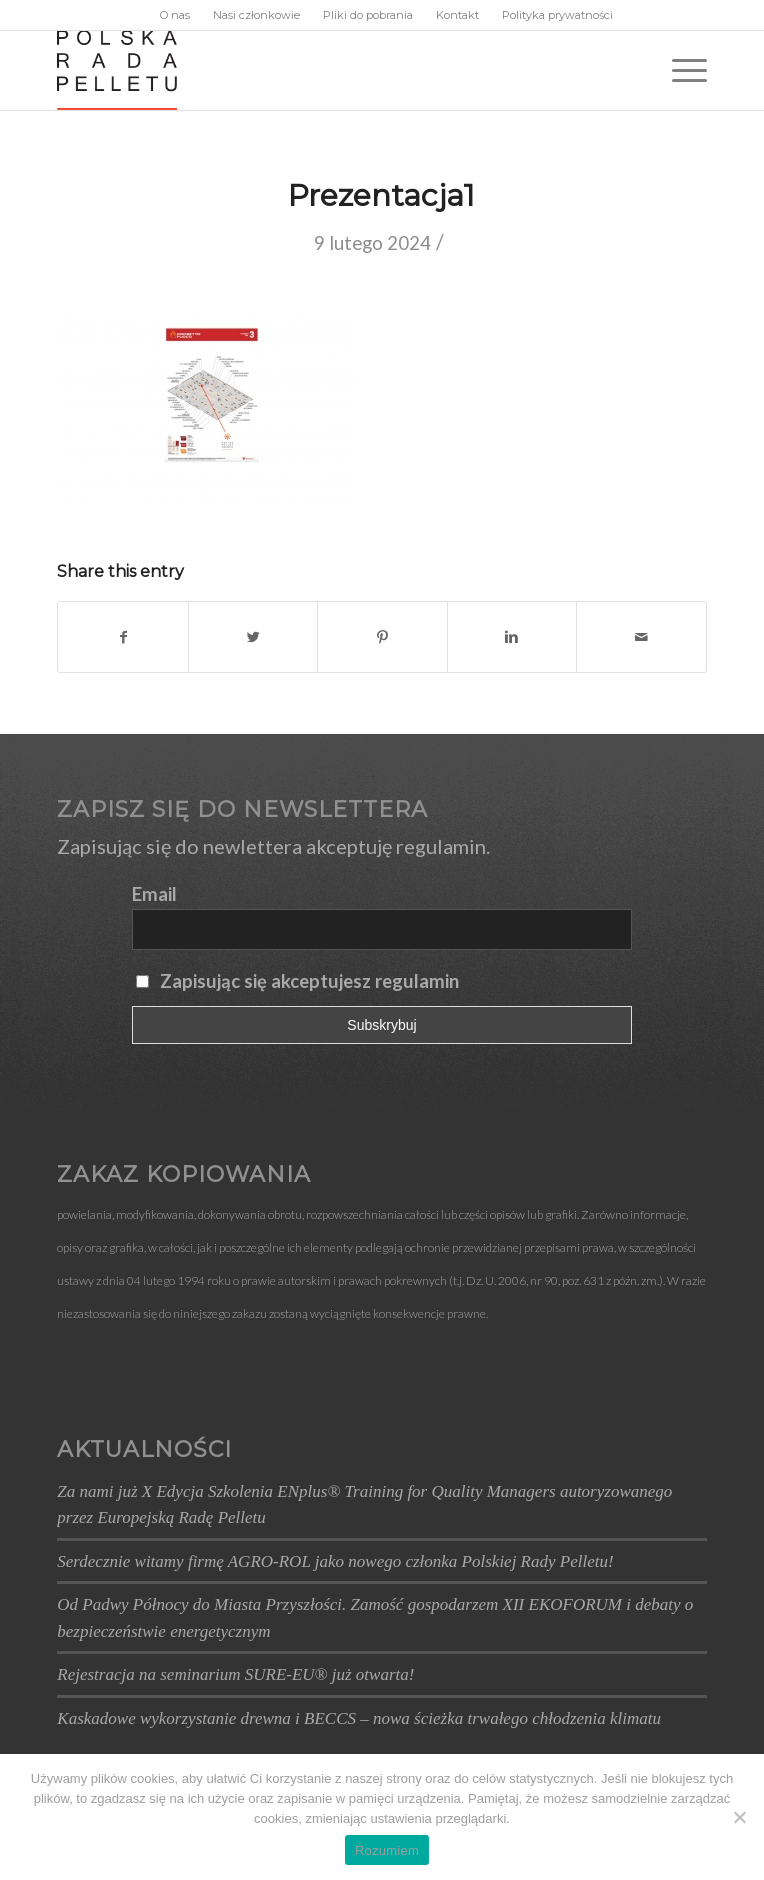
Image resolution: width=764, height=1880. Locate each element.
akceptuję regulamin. (398, 846)
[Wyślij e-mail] (641, 637)
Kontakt (457, 15)
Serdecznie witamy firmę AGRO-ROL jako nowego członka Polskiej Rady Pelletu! (335, 1561)
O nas (175, 15)
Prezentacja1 (381, 195)
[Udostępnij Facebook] (122, 637)
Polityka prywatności (557, 15)
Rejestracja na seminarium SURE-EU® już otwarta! (235, 1674)
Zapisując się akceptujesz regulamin (309, 981)
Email (154, 894)
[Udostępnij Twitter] (253, 637)
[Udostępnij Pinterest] (382, 637)
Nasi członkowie (256, 15)
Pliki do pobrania (368, 15)
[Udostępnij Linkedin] (512, 637)
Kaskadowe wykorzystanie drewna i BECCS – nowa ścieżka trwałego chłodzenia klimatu (359, 1718)
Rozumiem (387, 1850)
